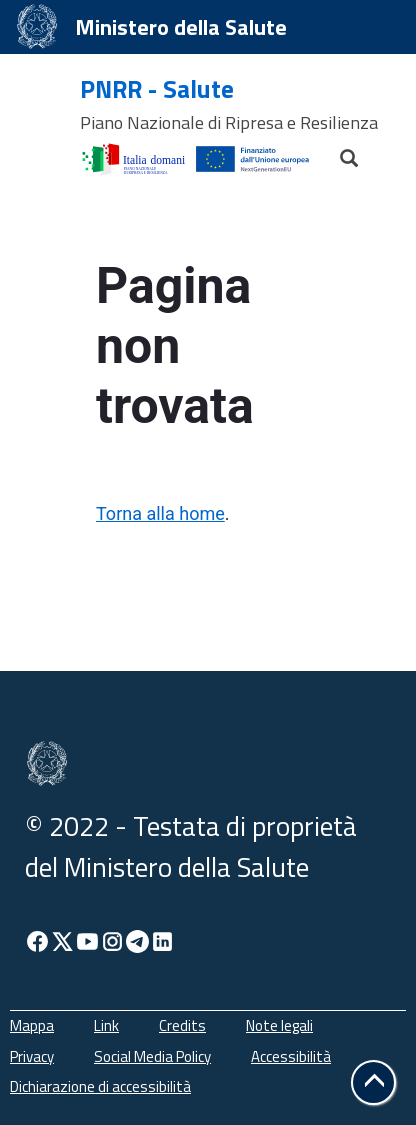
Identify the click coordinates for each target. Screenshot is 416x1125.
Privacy (32, 1056)
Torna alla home (160, 513)
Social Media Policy (152, 1056)
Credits (182, 1025)
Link (106, 1025)
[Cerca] (340, 153)
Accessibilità (291, 1056)
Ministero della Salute (181, 27)
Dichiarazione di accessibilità (100, 1086)
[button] (373, 1082)
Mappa (32, 1025)
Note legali (279, 1025)
